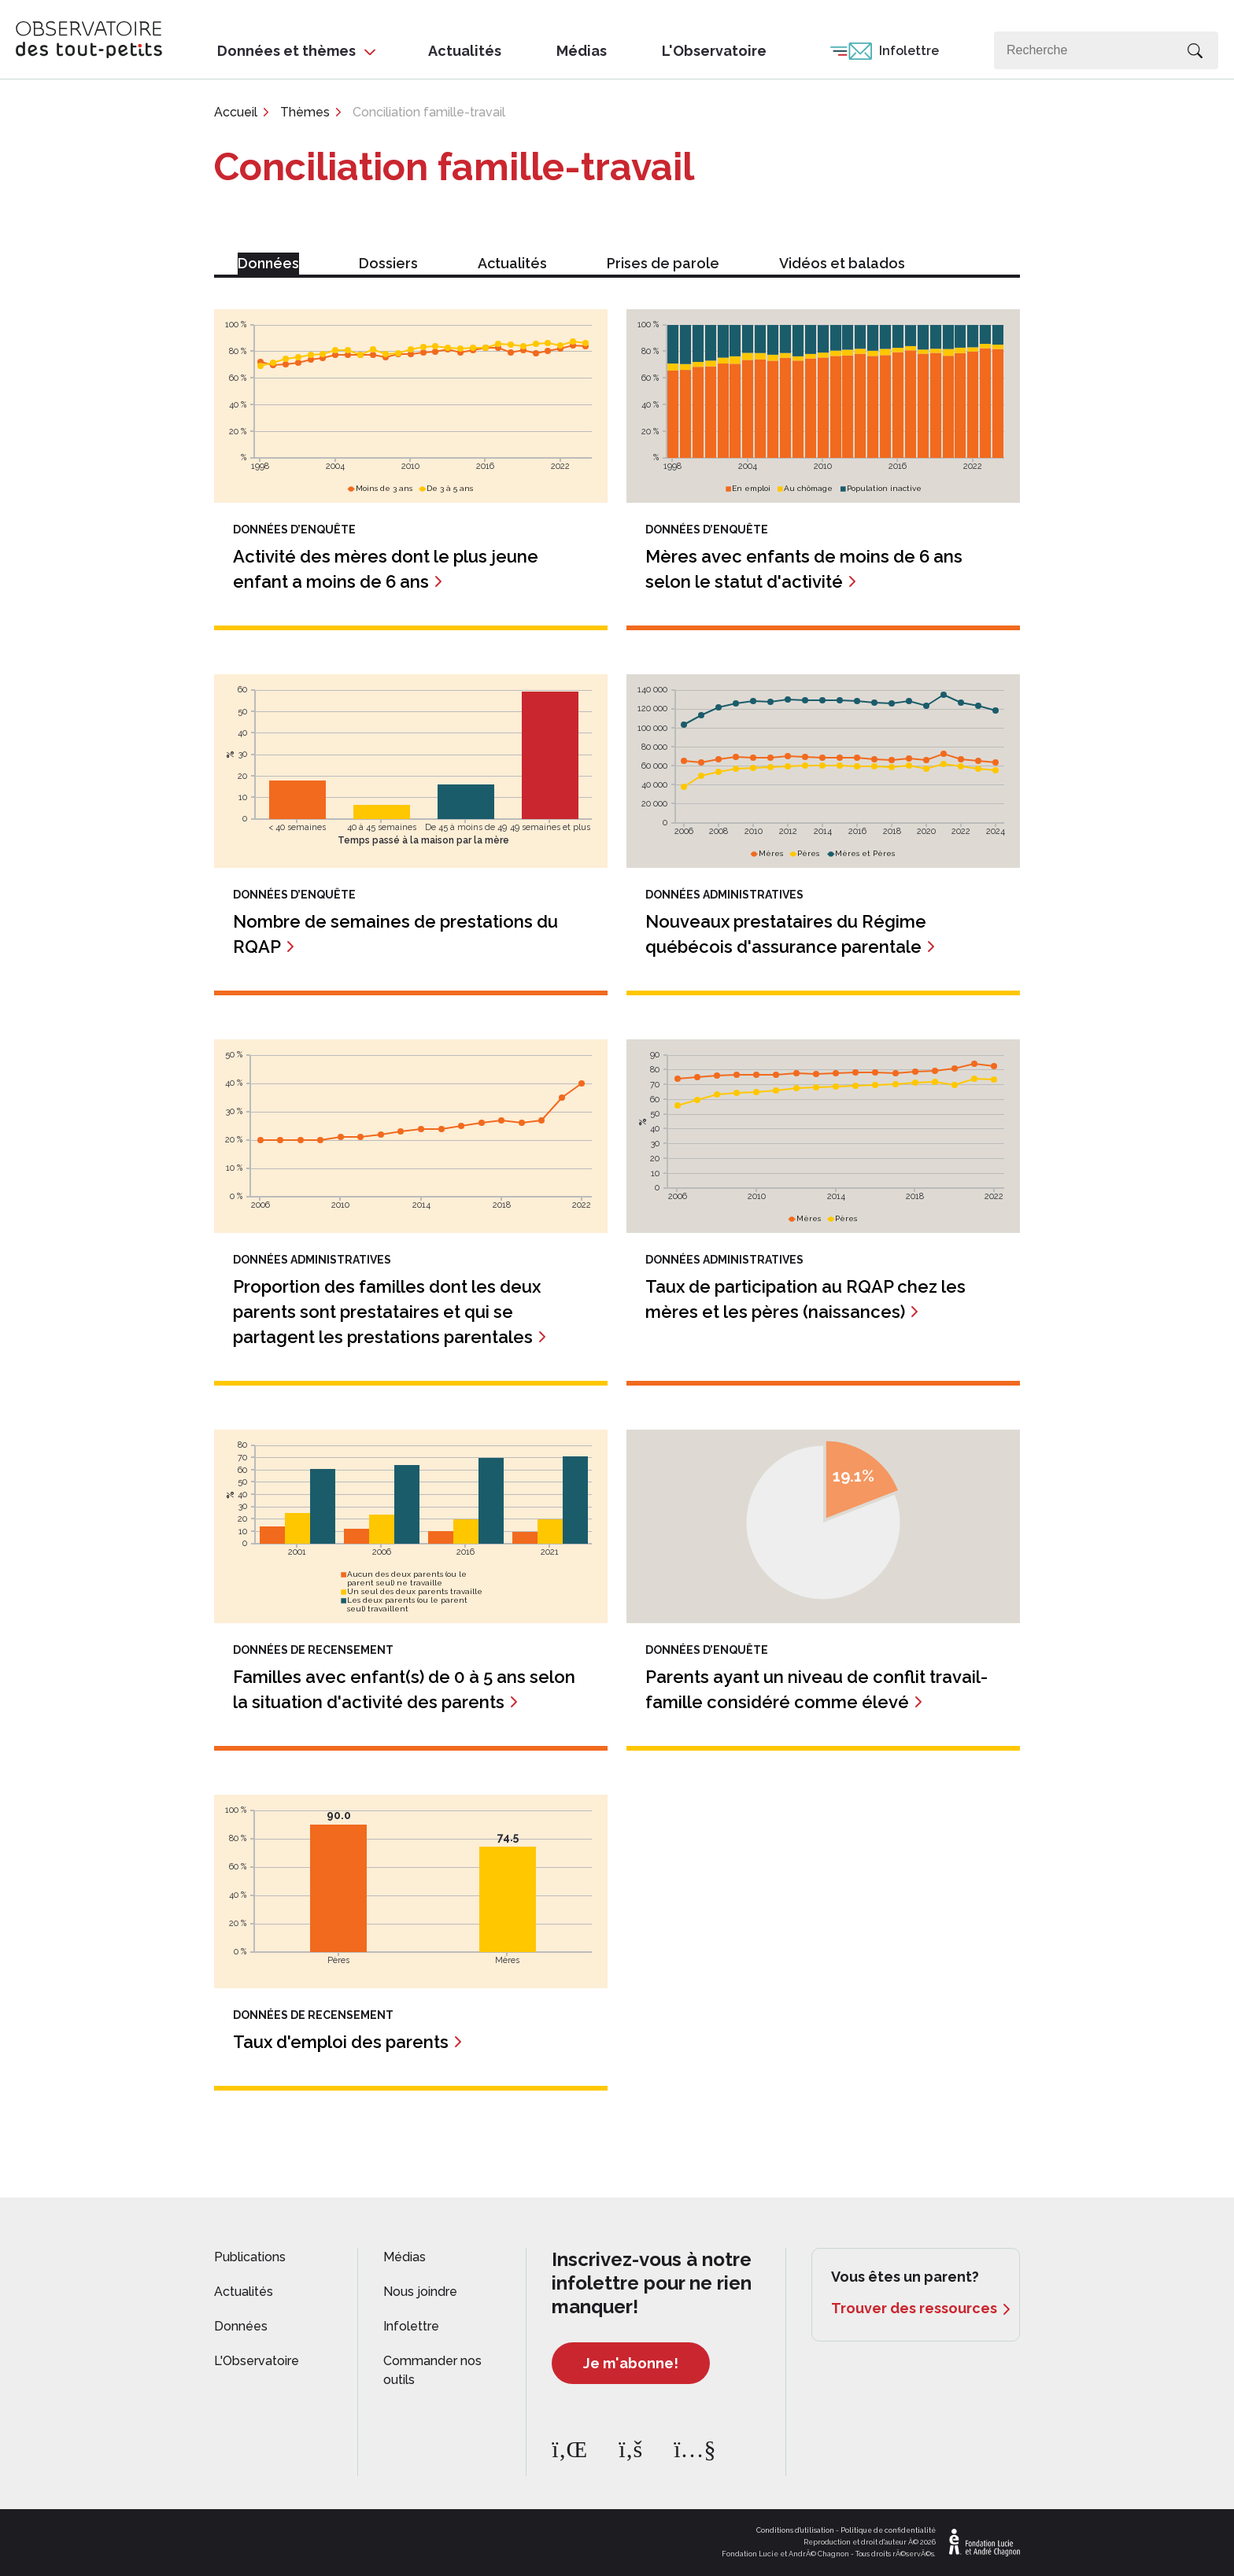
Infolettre (909, 50)
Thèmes (305, 112)
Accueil (235, 112)
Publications (250, 2256)
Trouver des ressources (914, 2308)
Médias (581, 50)
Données (241, 2326)
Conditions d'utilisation (795, 2530)
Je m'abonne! (630, 2363)
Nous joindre (420, 2291)
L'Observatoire (714, 50)
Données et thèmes (286, 50)
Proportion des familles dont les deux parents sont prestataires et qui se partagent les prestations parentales (387, 1311)
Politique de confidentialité (888, 2530)
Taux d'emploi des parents (341, 2042)
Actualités (464, 50)
